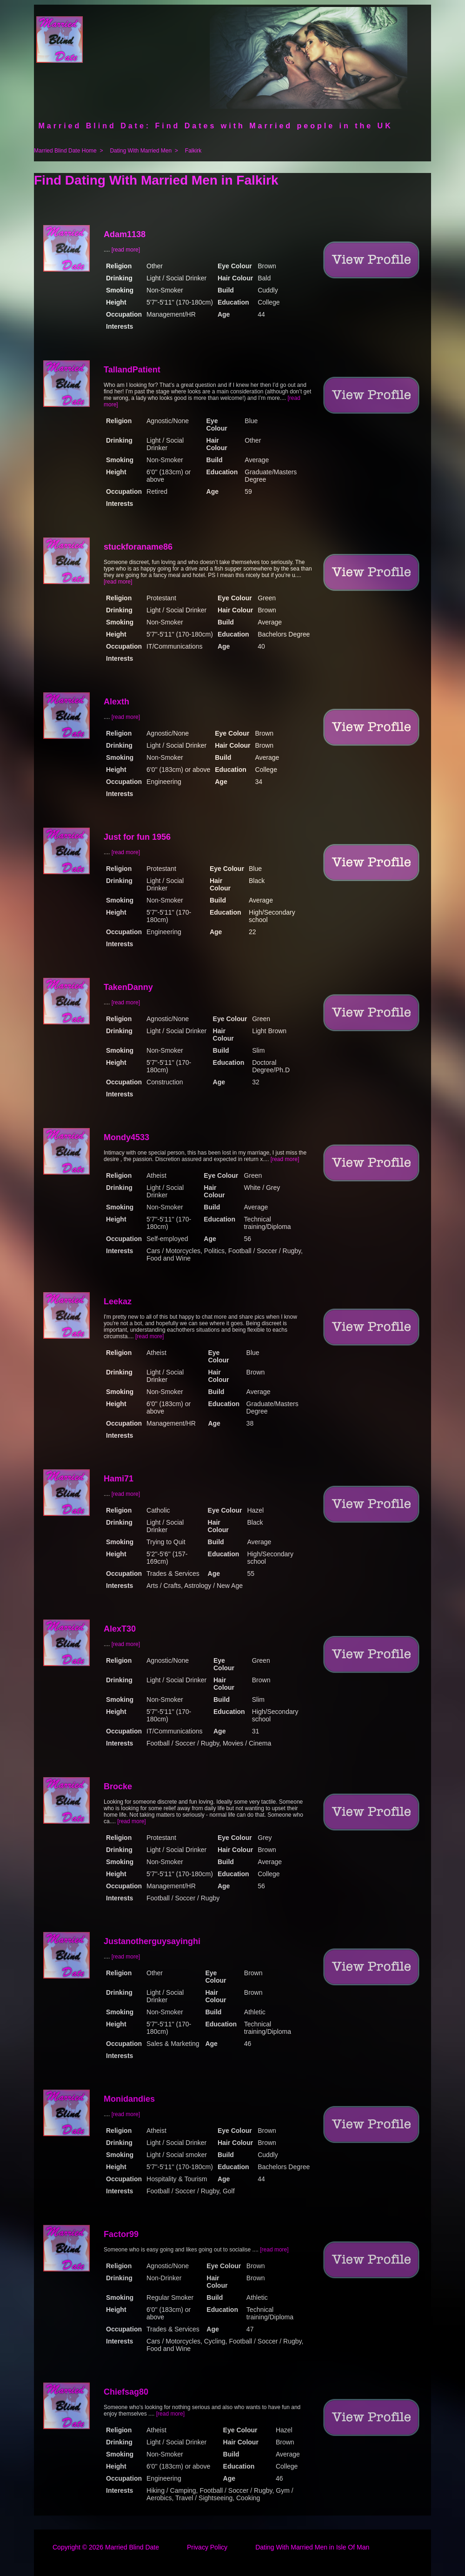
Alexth (116, 701)
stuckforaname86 (138, 546)
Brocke (118, 1786)
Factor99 (121, 2234)
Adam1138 (125, 234)
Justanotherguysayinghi (152, 1941)
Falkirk (193, 150)
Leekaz (118, 1301)
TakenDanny (128, 987)
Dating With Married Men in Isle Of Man (312, 2547)
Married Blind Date (132, 2547)
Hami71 (118, 1478)
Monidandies (129, 2099)
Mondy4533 (126, 1137)
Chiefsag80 (126, 2392)
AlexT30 (120, 1628)
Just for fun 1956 (137, 837)
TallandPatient (132, 369)
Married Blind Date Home (65, 150)
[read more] (126, 249)
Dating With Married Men (141, 150)
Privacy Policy (207, 2547)
